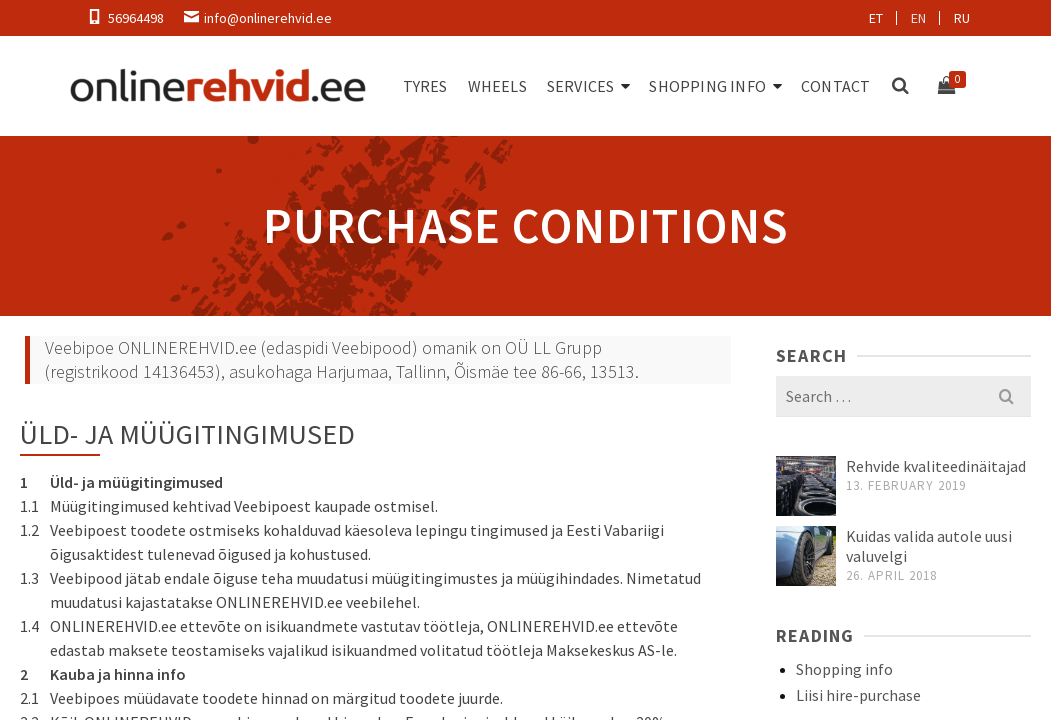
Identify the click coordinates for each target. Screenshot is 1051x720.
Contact (835, 86)
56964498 (136, 18)
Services (581, 86)
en (918, 18)
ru (962, 18)
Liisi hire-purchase (858, 695)
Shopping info (707, 86)
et (876, 18)
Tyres (425, 86)
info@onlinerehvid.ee (268, 18)
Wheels (497, 86)
